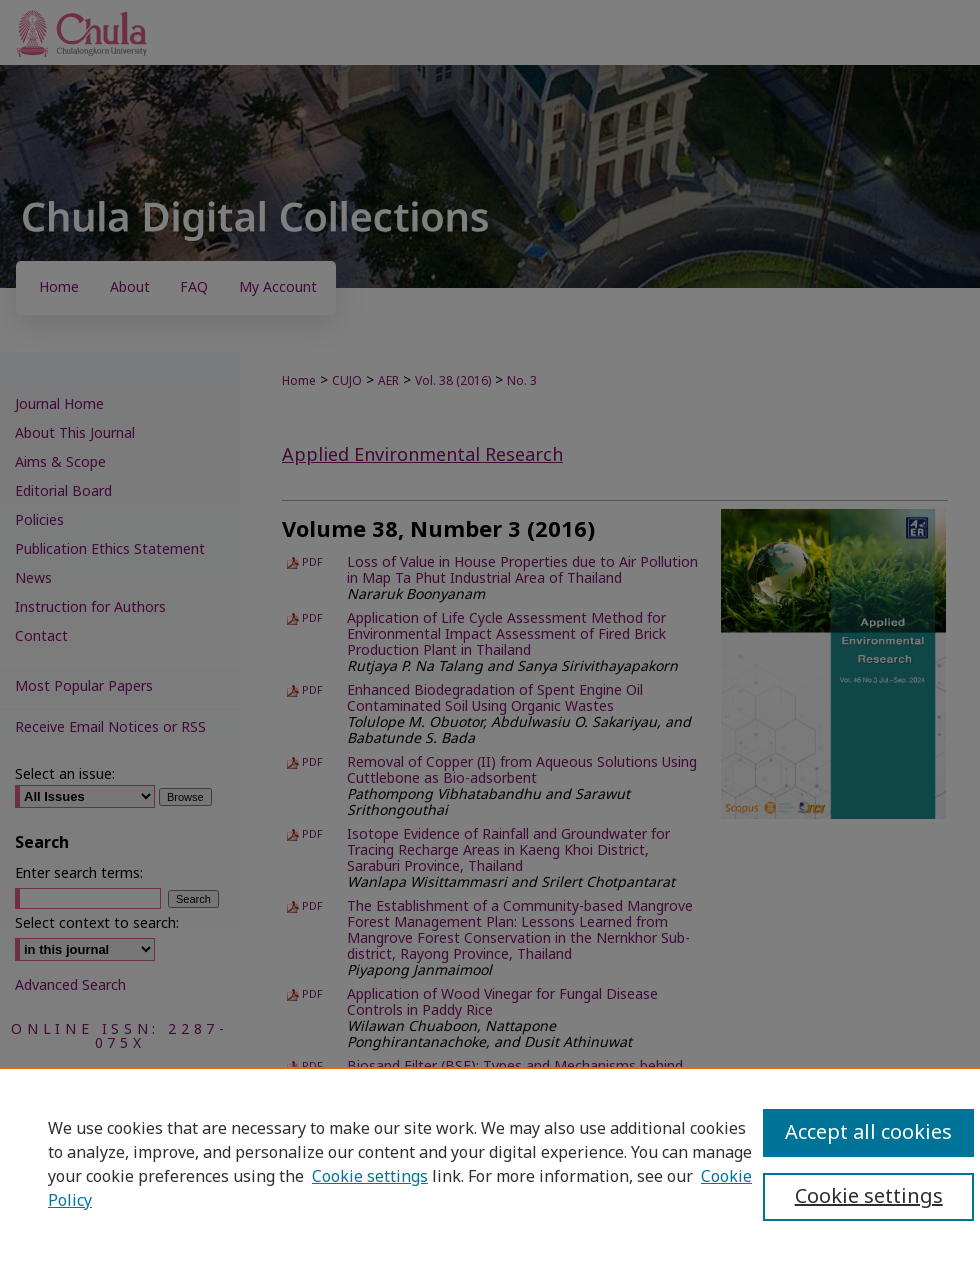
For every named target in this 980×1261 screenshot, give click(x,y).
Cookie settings (370, 1177)
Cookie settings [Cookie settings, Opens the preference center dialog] (869, 1197)
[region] (490, 1164)
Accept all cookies (868, 1133)
